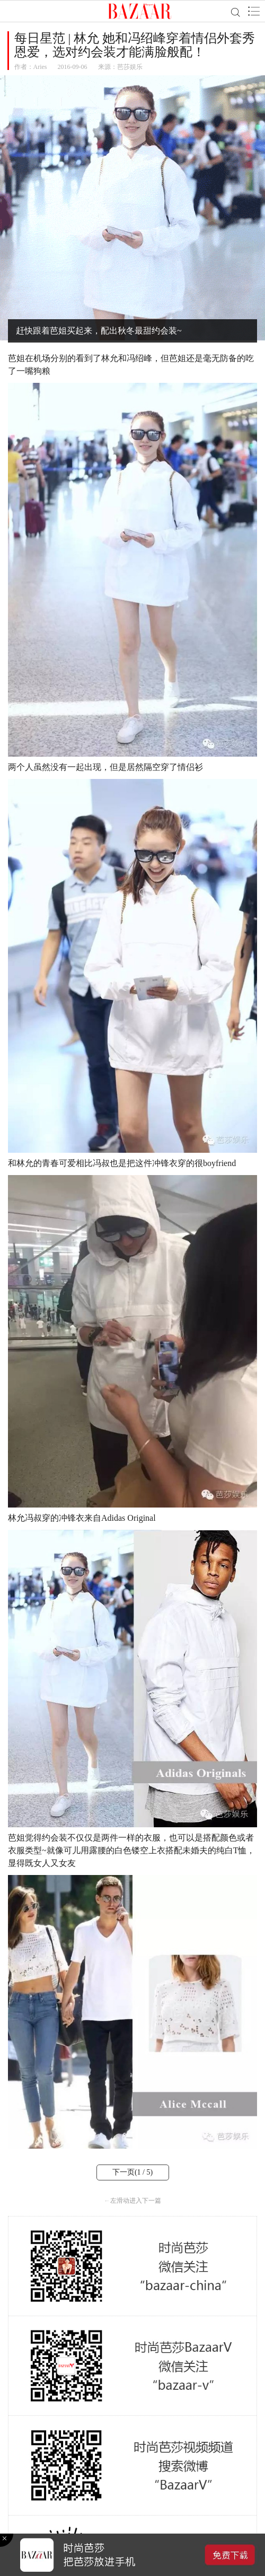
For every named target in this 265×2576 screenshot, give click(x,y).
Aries (40, 67)
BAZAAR (140, 11)
